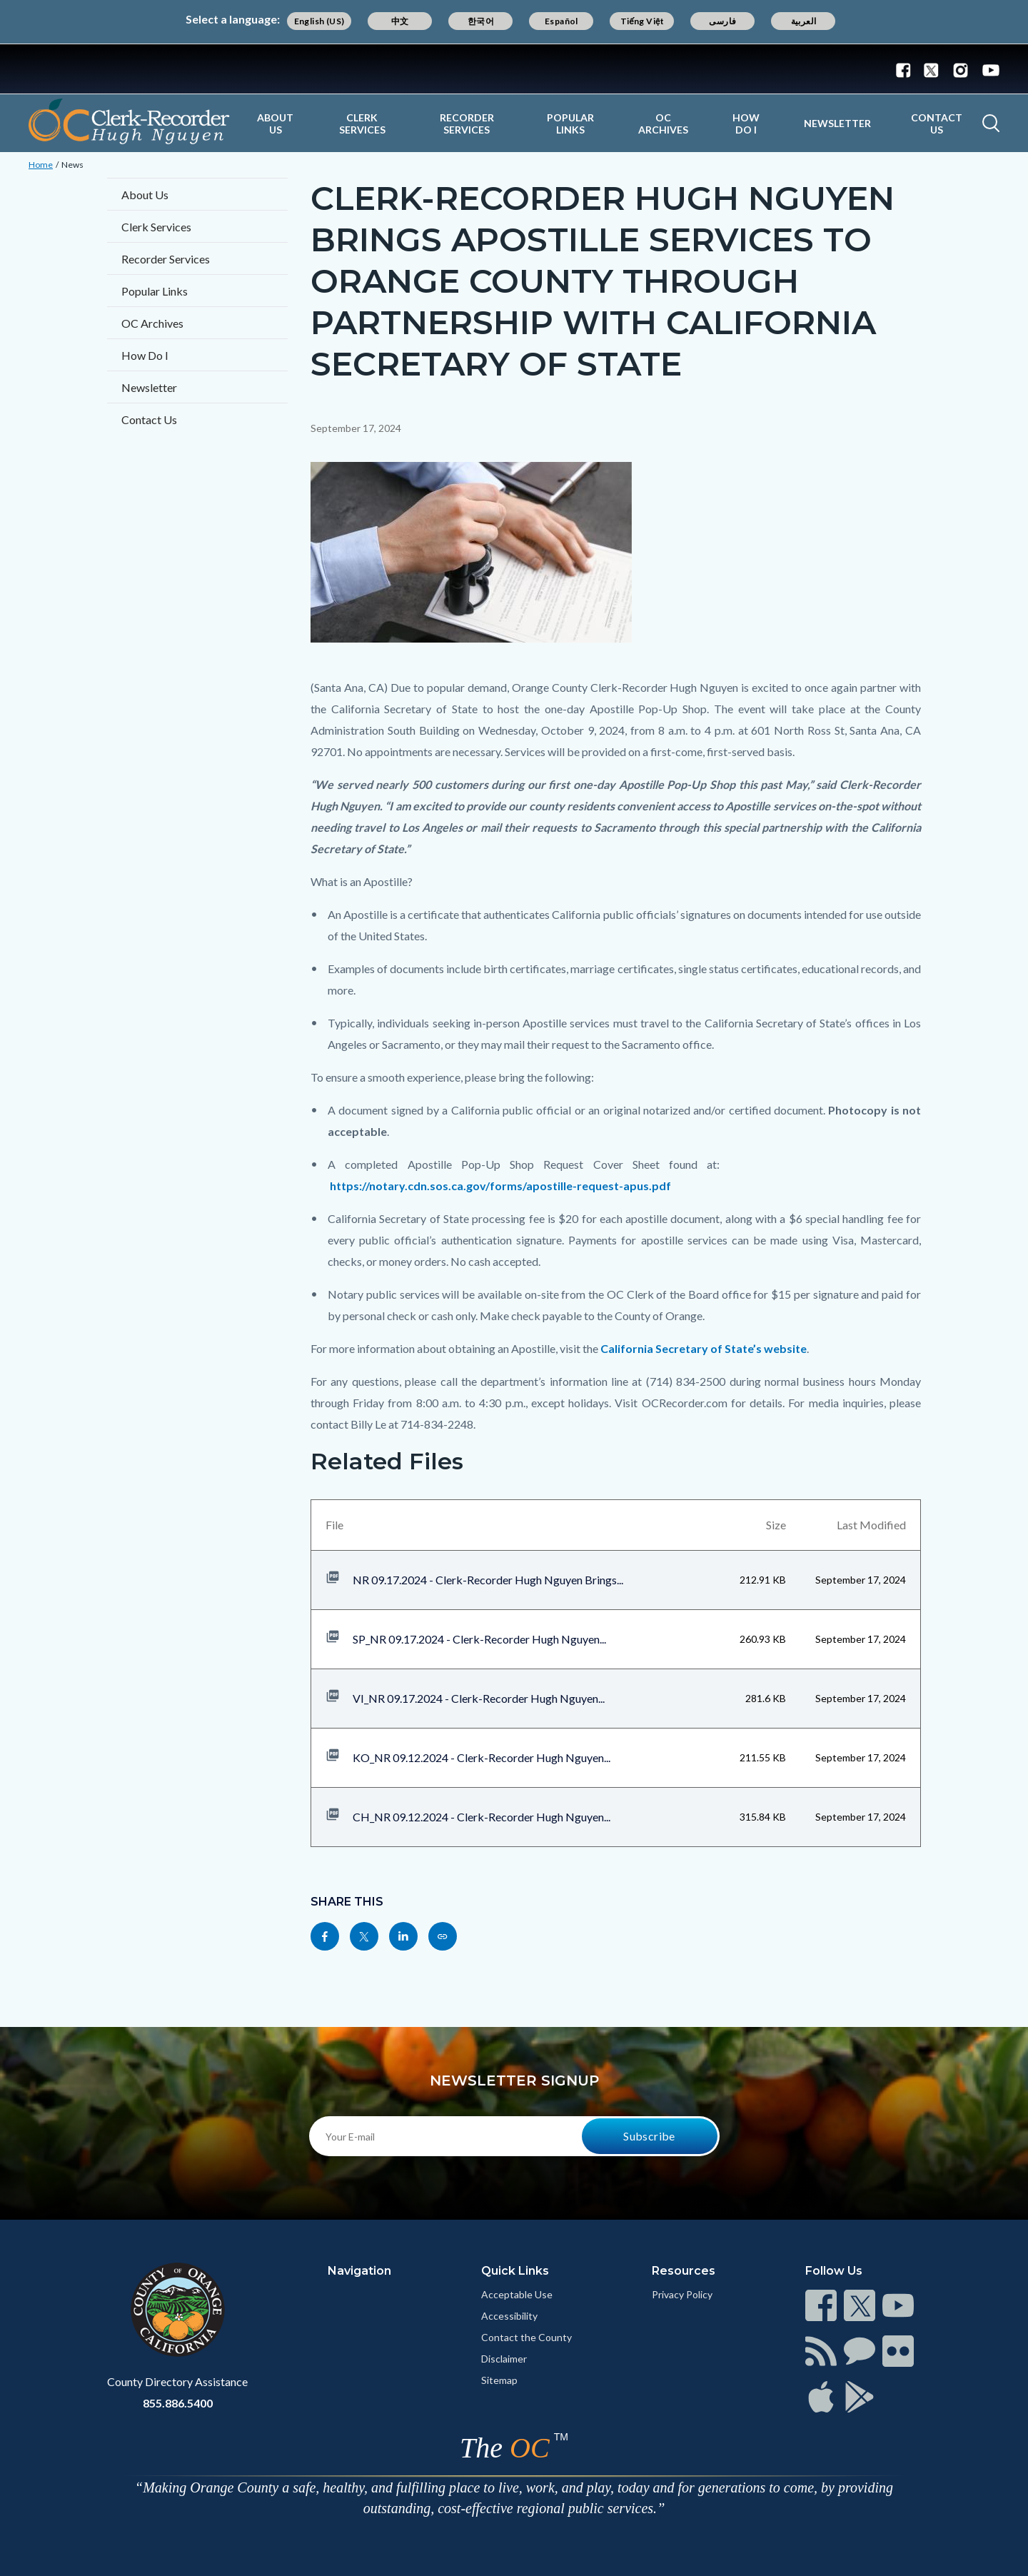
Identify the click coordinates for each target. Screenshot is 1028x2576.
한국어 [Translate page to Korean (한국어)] (481, 21)
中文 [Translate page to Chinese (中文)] (400, 21)
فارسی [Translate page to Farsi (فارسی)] (722, 21)
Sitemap (499, 2380)
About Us (275, 123)
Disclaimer (504, 2359)
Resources (683, 2271)
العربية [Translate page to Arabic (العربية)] (804, 21)
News (72, 164)
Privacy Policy (682, 2294)
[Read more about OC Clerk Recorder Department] (129, 121)
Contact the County (526, 2337)
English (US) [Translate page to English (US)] (319, 21)
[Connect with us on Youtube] (987, 69)
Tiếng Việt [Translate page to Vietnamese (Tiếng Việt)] (642, 21)
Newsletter (837, 123)
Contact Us (936, 123)
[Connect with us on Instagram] (960, 69)
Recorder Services (467, 123)
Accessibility (509, 2316)
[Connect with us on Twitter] (931, 69)
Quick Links (515, 2271)
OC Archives (663, 123)
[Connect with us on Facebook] (906, 69)
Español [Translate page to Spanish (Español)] (561, 21)
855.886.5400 (178, 2403)
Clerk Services (362, 123)
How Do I (746, 123)
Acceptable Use (517, 2294)
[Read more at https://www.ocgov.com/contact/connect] (821, 2305)
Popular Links (570, 123)
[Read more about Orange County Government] (514, 69)
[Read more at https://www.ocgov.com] (177, 2310)
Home (41, 164)
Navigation (359, 2271)
